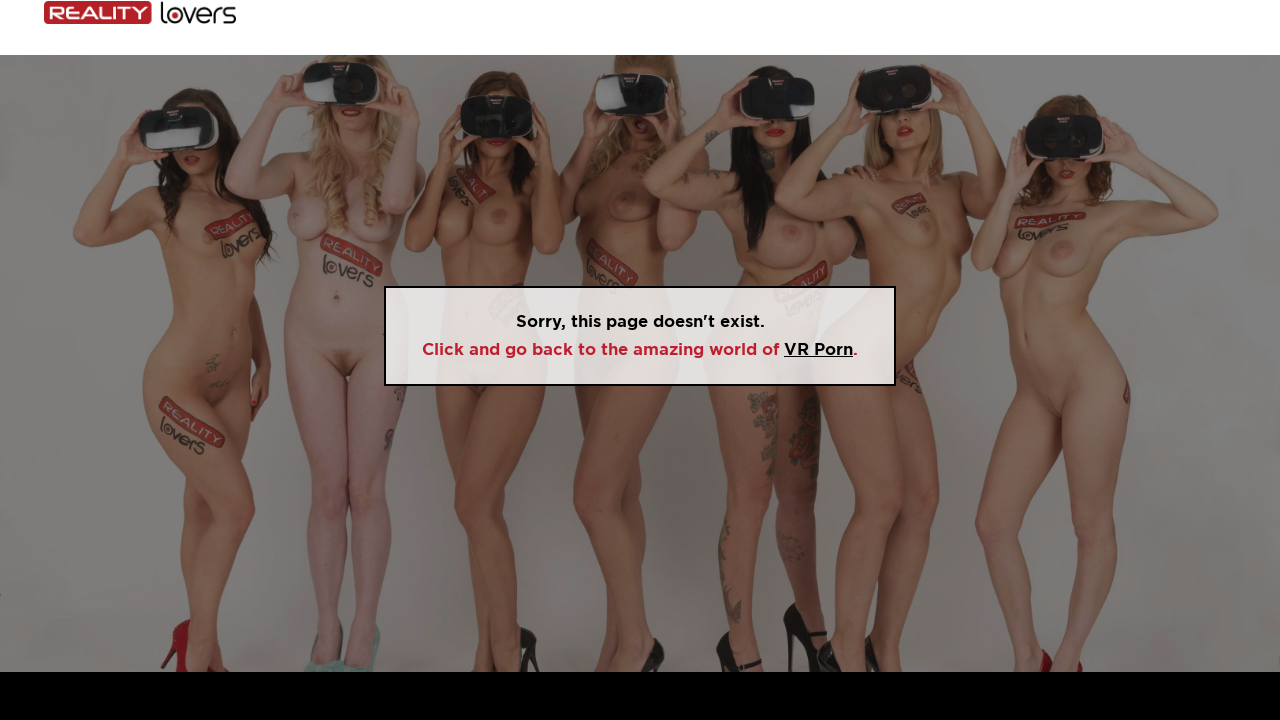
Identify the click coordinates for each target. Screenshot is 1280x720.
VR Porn (818, 349)
